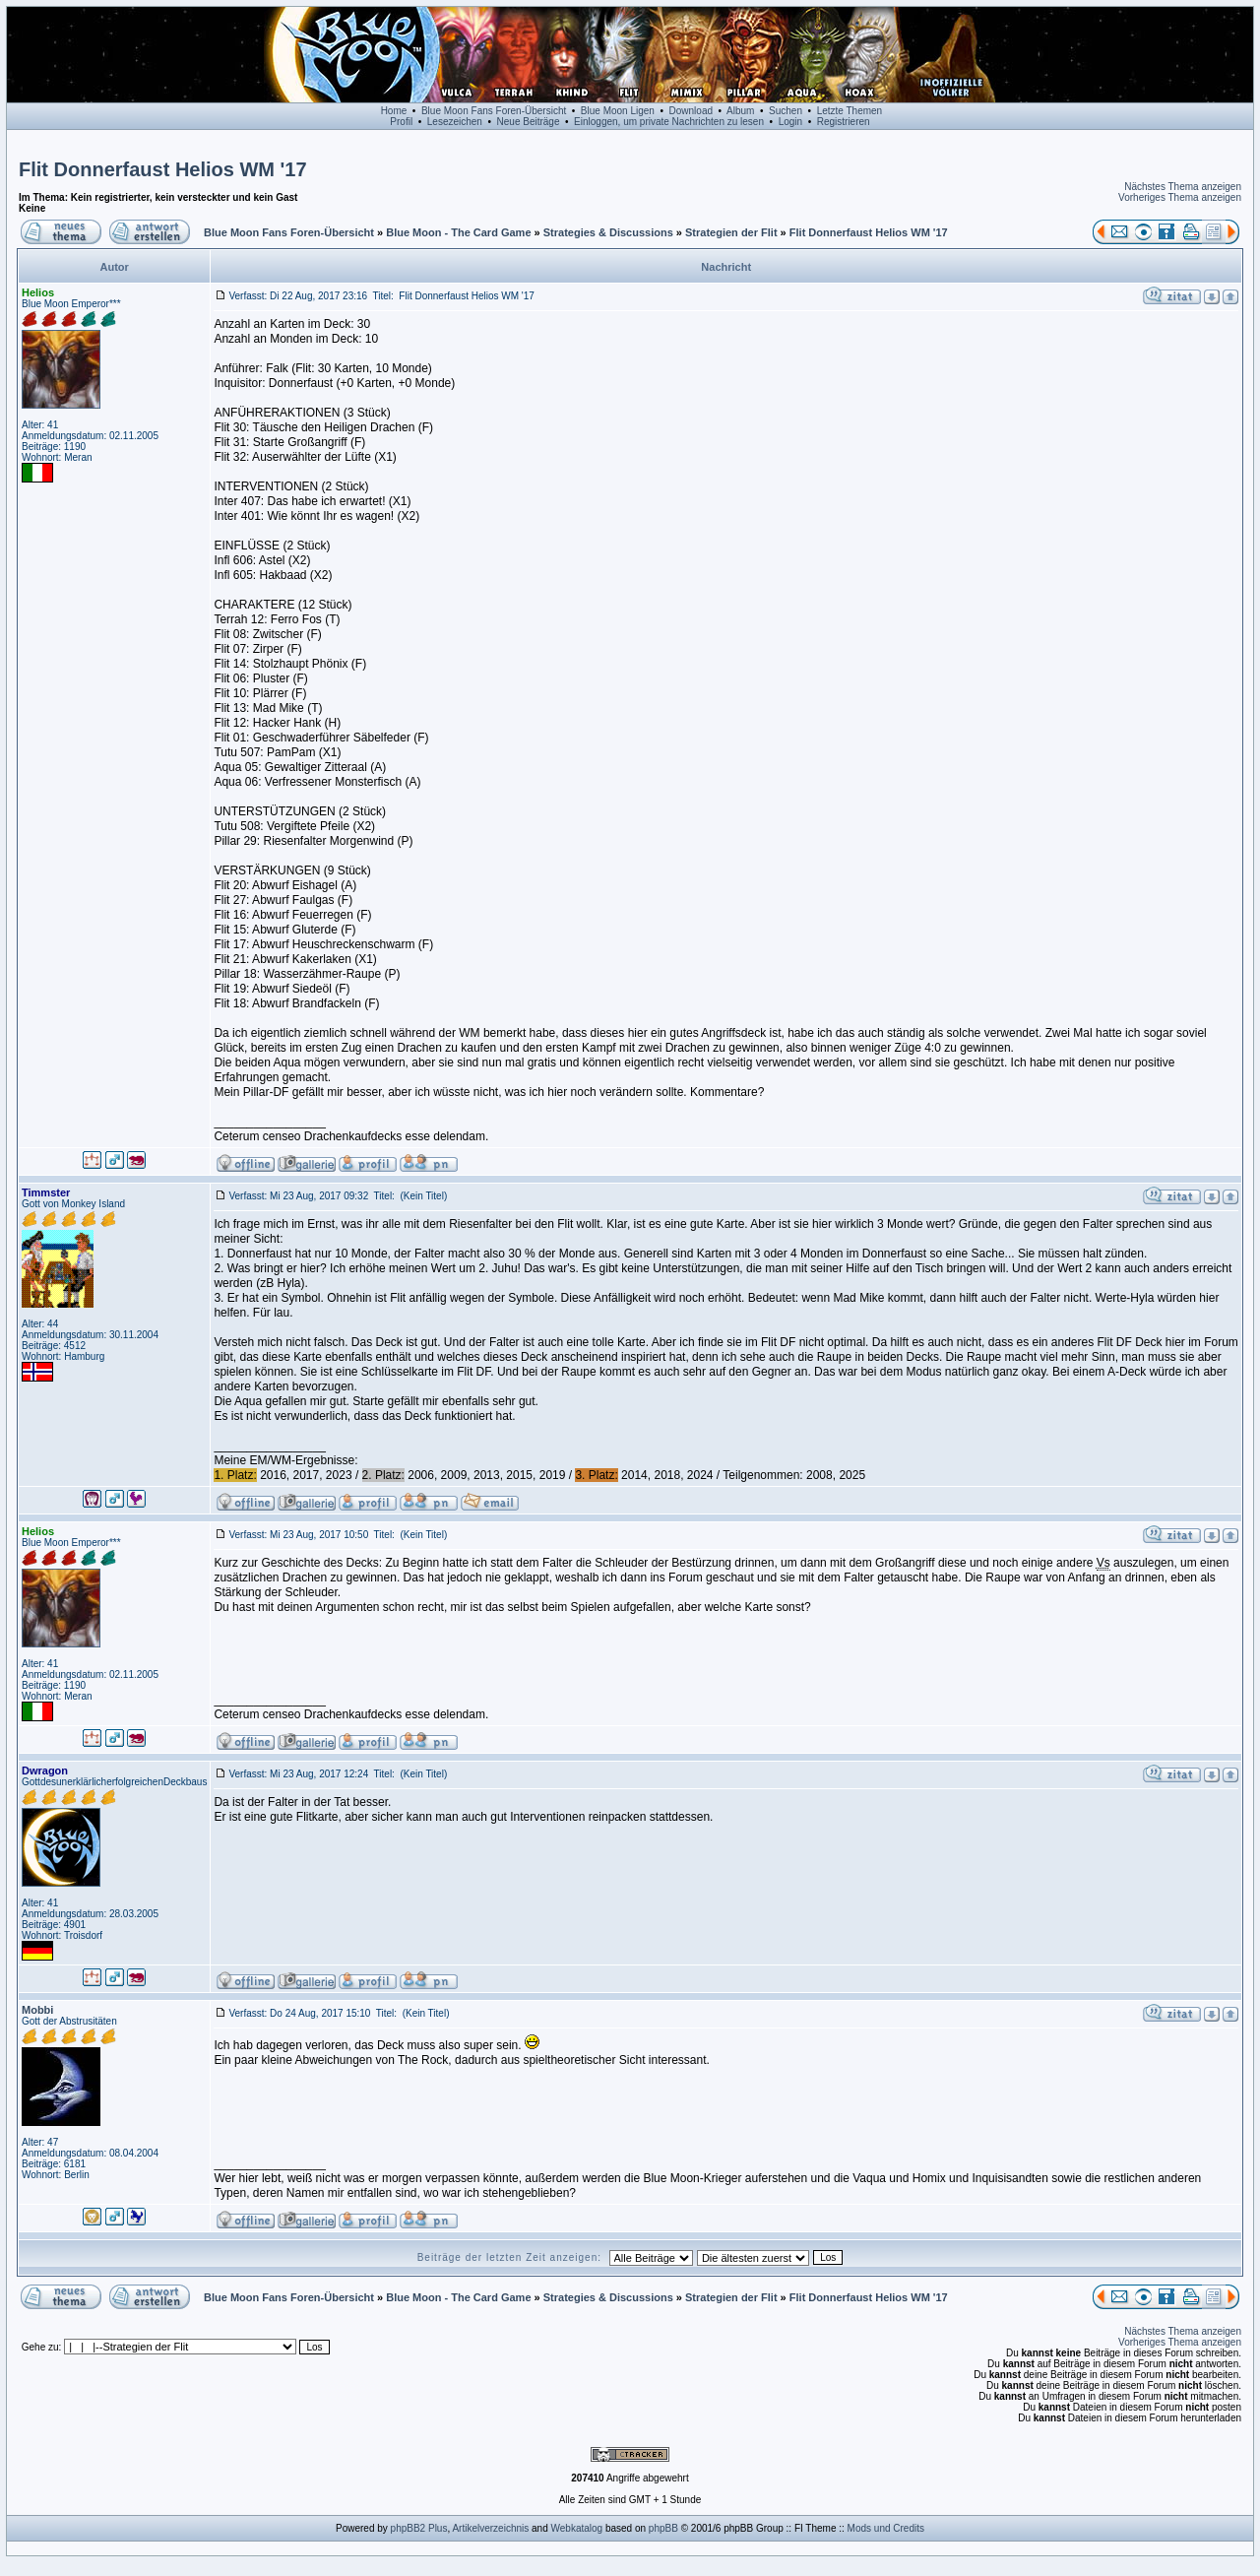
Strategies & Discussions (608, 232)
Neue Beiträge (528, 121)
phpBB (663, 2528)
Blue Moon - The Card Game (458, 232)
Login (790, 121)
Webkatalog (577, 2528)
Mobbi (37, 2010)
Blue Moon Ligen (618, 110)
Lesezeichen (454, 121)
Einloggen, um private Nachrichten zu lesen (669, 121)
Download (691, 110)
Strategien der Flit (731, 232)
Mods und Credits (886, 2528)
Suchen (785, 110)
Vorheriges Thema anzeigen (1179, 197)
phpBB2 (408, 2528)
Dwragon (45, 1770)
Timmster (46, 1192)
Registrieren (843, 121)
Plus (437, 2528)
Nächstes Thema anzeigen (1182, 186)
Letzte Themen (850, 110)
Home (394, 110)
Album (740, 110)
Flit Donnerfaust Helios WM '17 (163, 169)
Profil (401, 121)
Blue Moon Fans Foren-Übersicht (493, 110)
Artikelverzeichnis (490, 2528)
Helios (38, 292)
